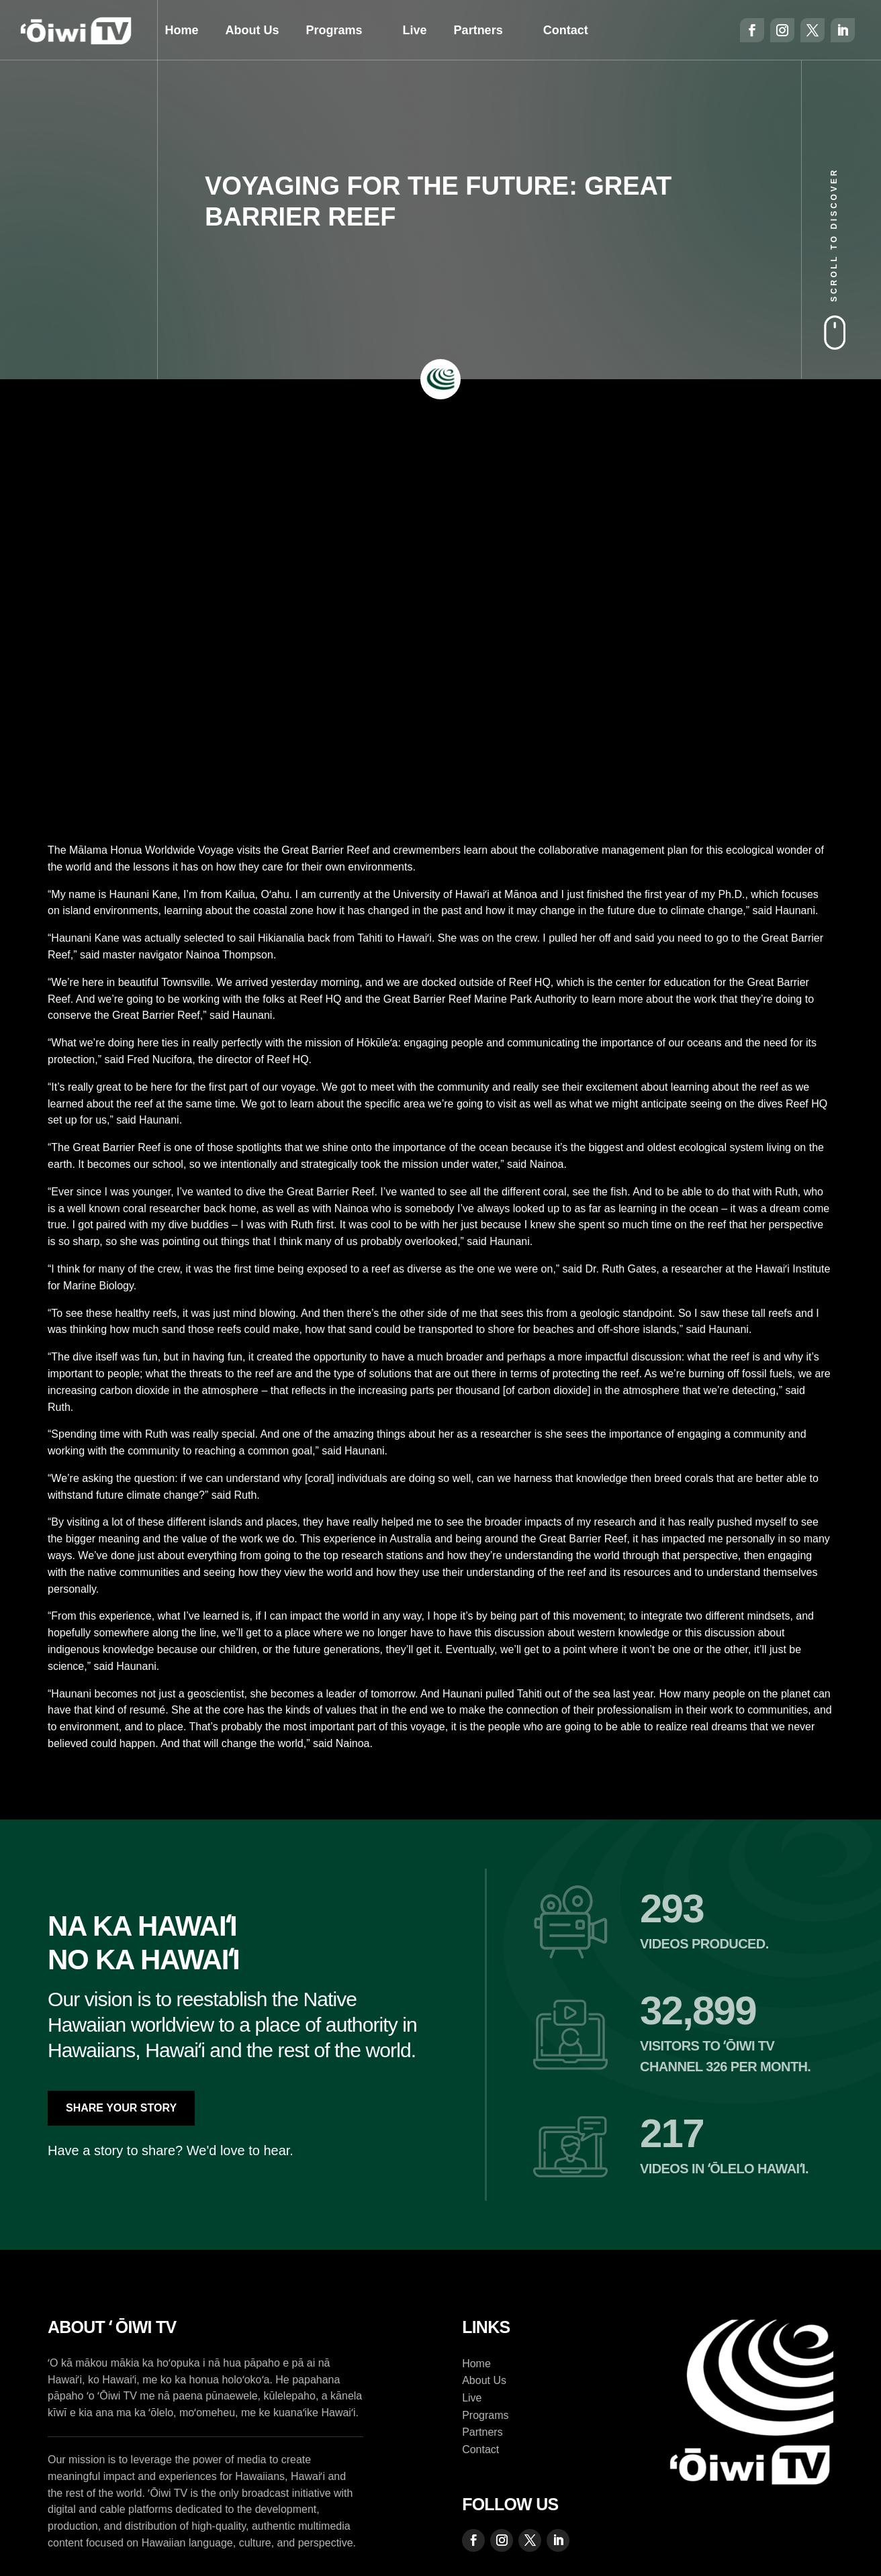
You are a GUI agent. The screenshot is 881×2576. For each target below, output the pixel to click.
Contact (565, 30)
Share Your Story (121, 2108)
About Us (252, 30)
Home (182, 30)
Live (415, 30)
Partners (478, 30)
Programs (334, 30)
